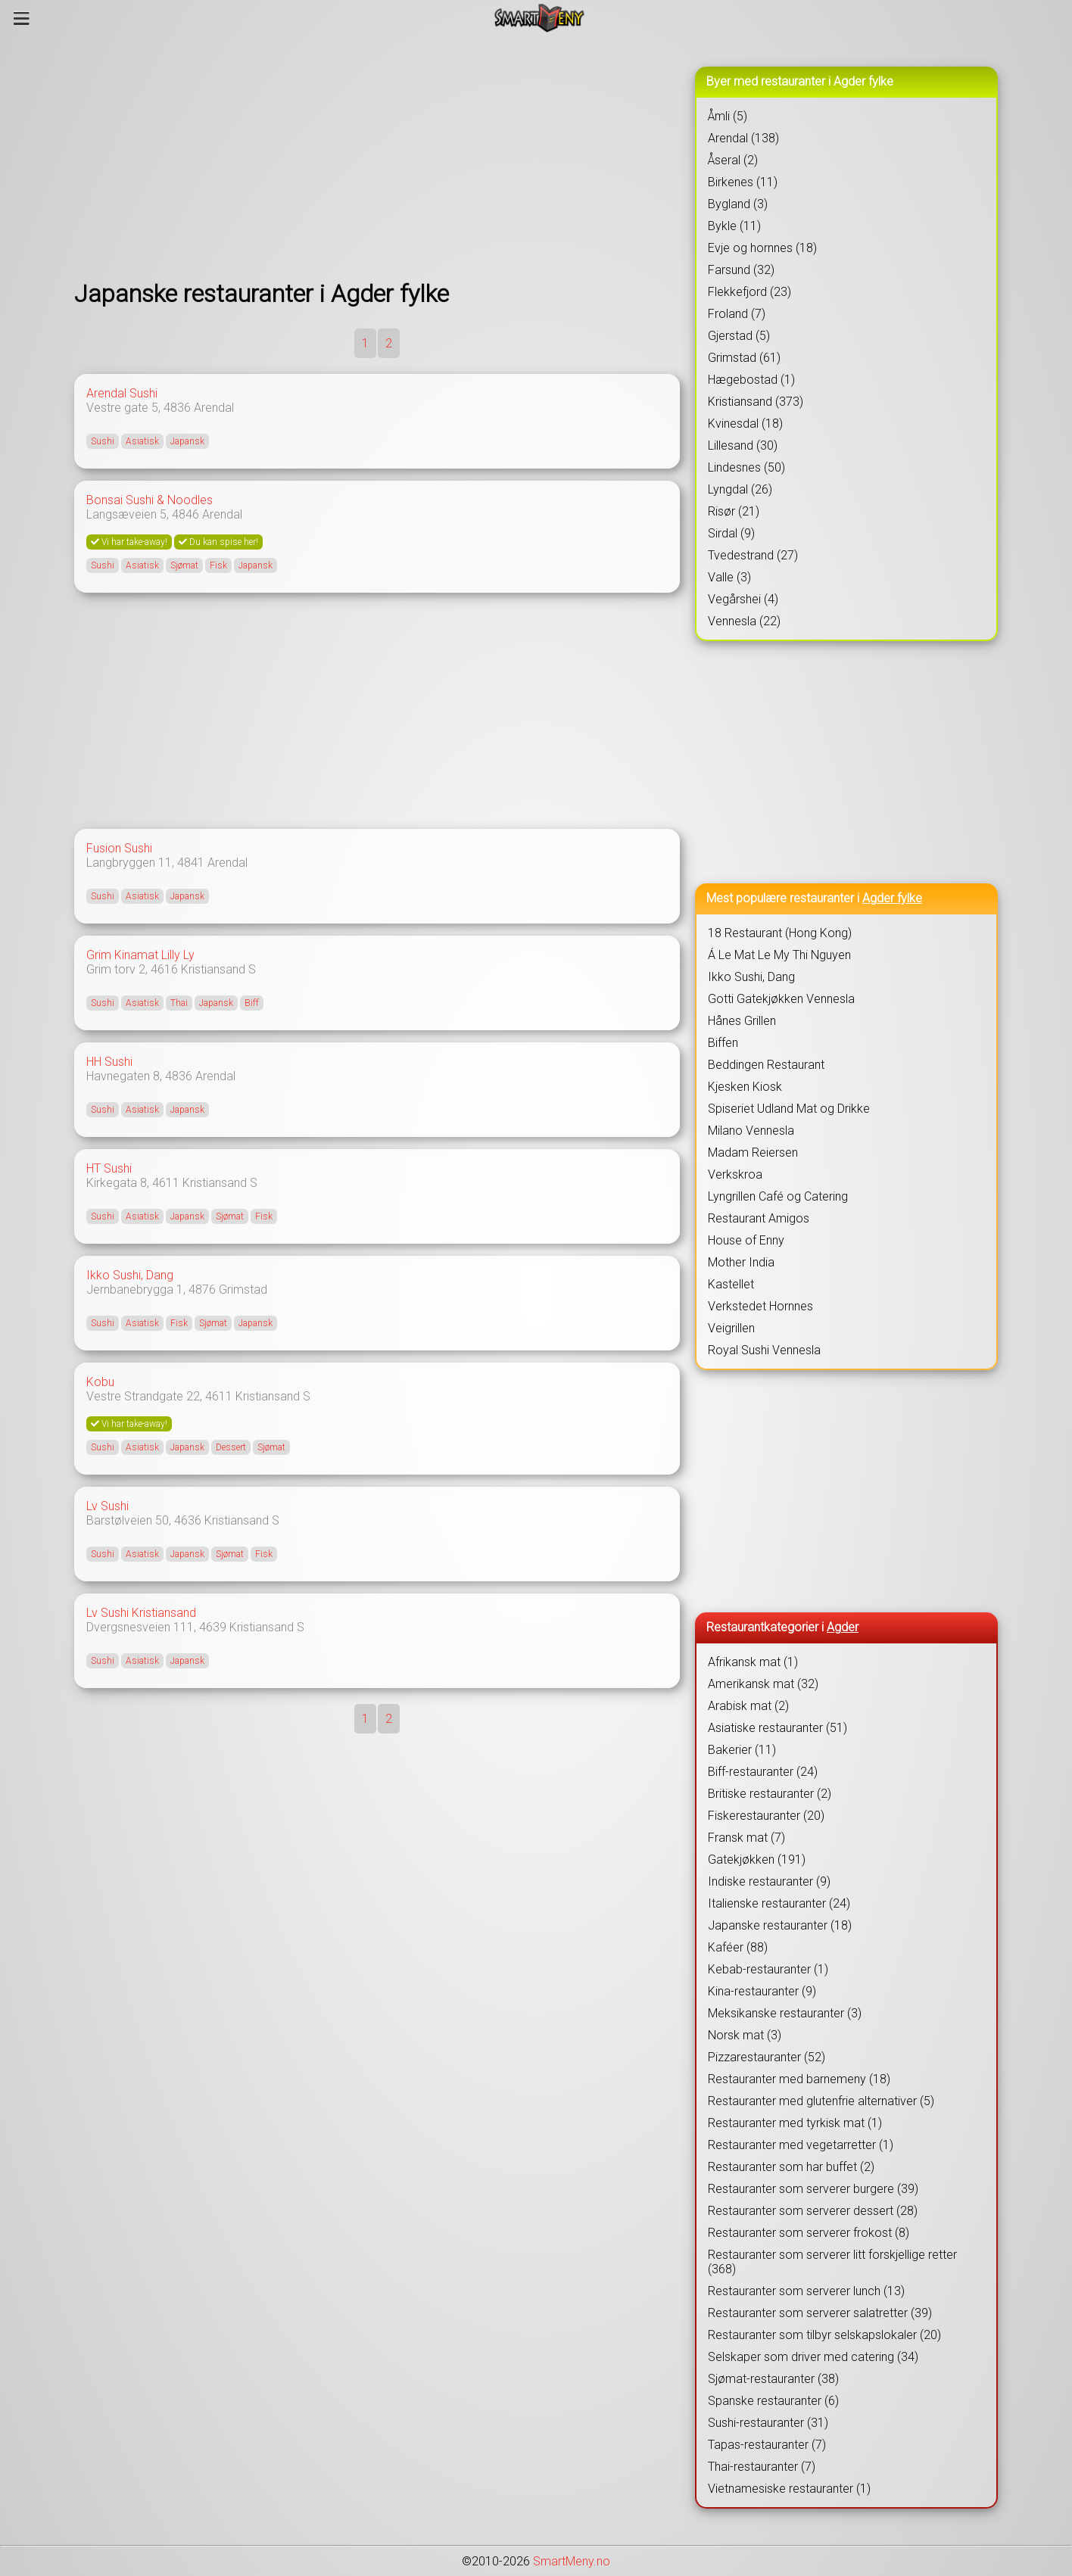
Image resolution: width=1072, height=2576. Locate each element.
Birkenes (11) (743, 182)
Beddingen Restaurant (766, 1064)
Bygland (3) (738, 204)
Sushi (102, 441)
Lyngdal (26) (740, 489)
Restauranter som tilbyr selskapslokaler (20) (824, 2335)
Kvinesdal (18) (745, 423)
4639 (212, 1627)
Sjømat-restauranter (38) (773, 2379)
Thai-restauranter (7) (761, 2466)
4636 (187, 1520)
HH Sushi (109, 1061)
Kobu (100, 1382)
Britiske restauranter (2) (769, 1793)
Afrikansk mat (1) (753, 1662)
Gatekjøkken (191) (757, 1859)
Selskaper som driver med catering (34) (813, 2357)
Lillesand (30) (743, 445)
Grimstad (243, 1289)
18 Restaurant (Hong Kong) (780, 933)
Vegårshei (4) (743, 599)
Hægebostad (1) (751, 379)
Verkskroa (735, 1174)
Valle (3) (729, 577)
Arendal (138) (743, 138)
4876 (202, 1289)
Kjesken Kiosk (745, 1086)
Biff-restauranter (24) (763, 1772)
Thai (179, 1003)
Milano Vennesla (751, 1130)
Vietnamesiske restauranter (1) (789, 2488)
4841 (190, 862)
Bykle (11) (734, 226)
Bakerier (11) (742, 1750)
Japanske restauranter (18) (780, 1925)
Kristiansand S (218, 969)
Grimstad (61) (744, 357)
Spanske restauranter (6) (773, 2401)
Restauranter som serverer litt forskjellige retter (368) (832, 2261)
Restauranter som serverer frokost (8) (808, 2233)
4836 (177, 407)
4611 (165, 1183)
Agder (843, 1627)
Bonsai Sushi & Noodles (149, 500)
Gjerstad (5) (739, 336)
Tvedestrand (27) (753, 555)
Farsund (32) (741, 270)
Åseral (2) (733, 160)
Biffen (723, 1043)
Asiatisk (142, 441)
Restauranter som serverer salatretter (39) (820, 2313)
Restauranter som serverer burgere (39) (813, 2189)
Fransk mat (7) (746, 1837)
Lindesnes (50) (746, 467)
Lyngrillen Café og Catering (778, 1196)
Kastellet (731, 1284)
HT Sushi (109, 1168)
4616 (164, 969)
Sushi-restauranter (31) (768, 2423)
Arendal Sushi (121, 393)
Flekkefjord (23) (749, 292)
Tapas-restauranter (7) (767, 2444)
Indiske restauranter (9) (769, 1881)
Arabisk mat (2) (748, 1706)
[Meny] (21, 18)
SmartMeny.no (571, 2561)
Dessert (231, 1447)
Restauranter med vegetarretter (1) (800, 2145)
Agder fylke (892, 898)
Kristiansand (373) (755, 401)
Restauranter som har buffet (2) (791, 2167)
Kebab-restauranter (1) (768, 1969)
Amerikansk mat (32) (763, 1684)
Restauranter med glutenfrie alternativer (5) (821, 2101)
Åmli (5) (727, 116)
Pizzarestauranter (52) (766, 2057)
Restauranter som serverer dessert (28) (813, 2211)
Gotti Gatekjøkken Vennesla (781, 999)
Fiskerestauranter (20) (766, 1815)
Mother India (741, 1262)
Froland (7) (736, 314)
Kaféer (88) (738, 1947)
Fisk (218, 565)
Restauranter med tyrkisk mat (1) (795, 2123)
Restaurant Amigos (758, 1218)
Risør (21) (733, 511)
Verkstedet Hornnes (760, 1306)
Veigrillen (731, 1328)
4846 (185, 514)
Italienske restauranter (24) (779, 1903)
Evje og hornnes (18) (762, 248)
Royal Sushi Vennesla (764, 1350)
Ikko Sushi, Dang (129, 1275)
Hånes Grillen (742, 1021)
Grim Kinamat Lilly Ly (140, 955)
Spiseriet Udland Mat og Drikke (789, 1108)
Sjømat (184, 565)
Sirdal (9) (731, 533)
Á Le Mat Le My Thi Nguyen (779, 955)
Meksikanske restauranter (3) (785, 2013)
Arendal (214, 407)
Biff (252, 1003)
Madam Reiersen (753, 1152)
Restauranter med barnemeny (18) (799, 2079)
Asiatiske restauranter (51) (777, 1728)
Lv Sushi (107, 1506)
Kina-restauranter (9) (762, 1991)
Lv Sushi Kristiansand (141, 1613)
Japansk (187, 441)
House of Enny (746, 1240)
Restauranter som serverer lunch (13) (806, 2291)
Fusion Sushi (119, 848)
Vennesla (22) (744, 621)
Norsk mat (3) (744, 2035)
